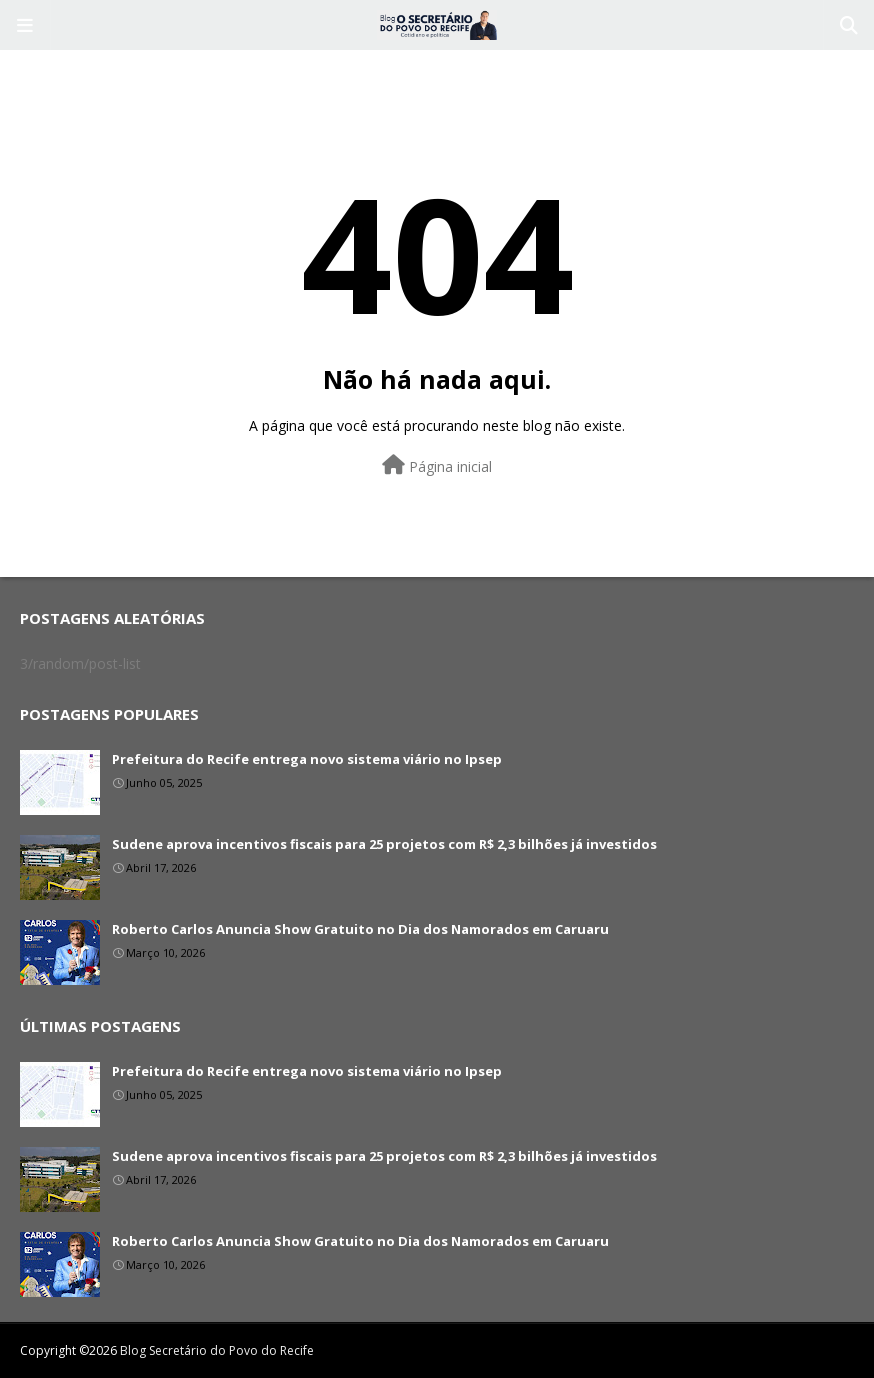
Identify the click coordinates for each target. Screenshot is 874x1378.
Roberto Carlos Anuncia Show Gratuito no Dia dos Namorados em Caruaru (360, 929)
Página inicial (437, 465)
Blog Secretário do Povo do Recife (217, 1350)
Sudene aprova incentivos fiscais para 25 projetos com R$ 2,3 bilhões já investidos (384, 844)
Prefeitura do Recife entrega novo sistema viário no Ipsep (307, 759)
